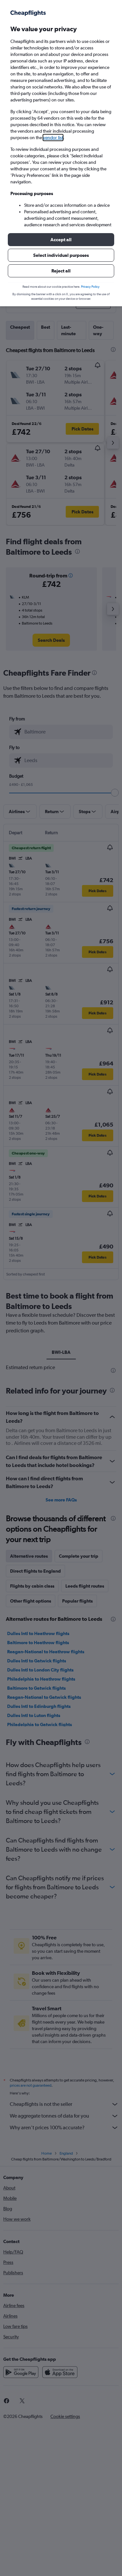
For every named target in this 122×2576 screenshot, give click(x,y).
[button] (61, 239)
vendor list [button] (53, 137)
